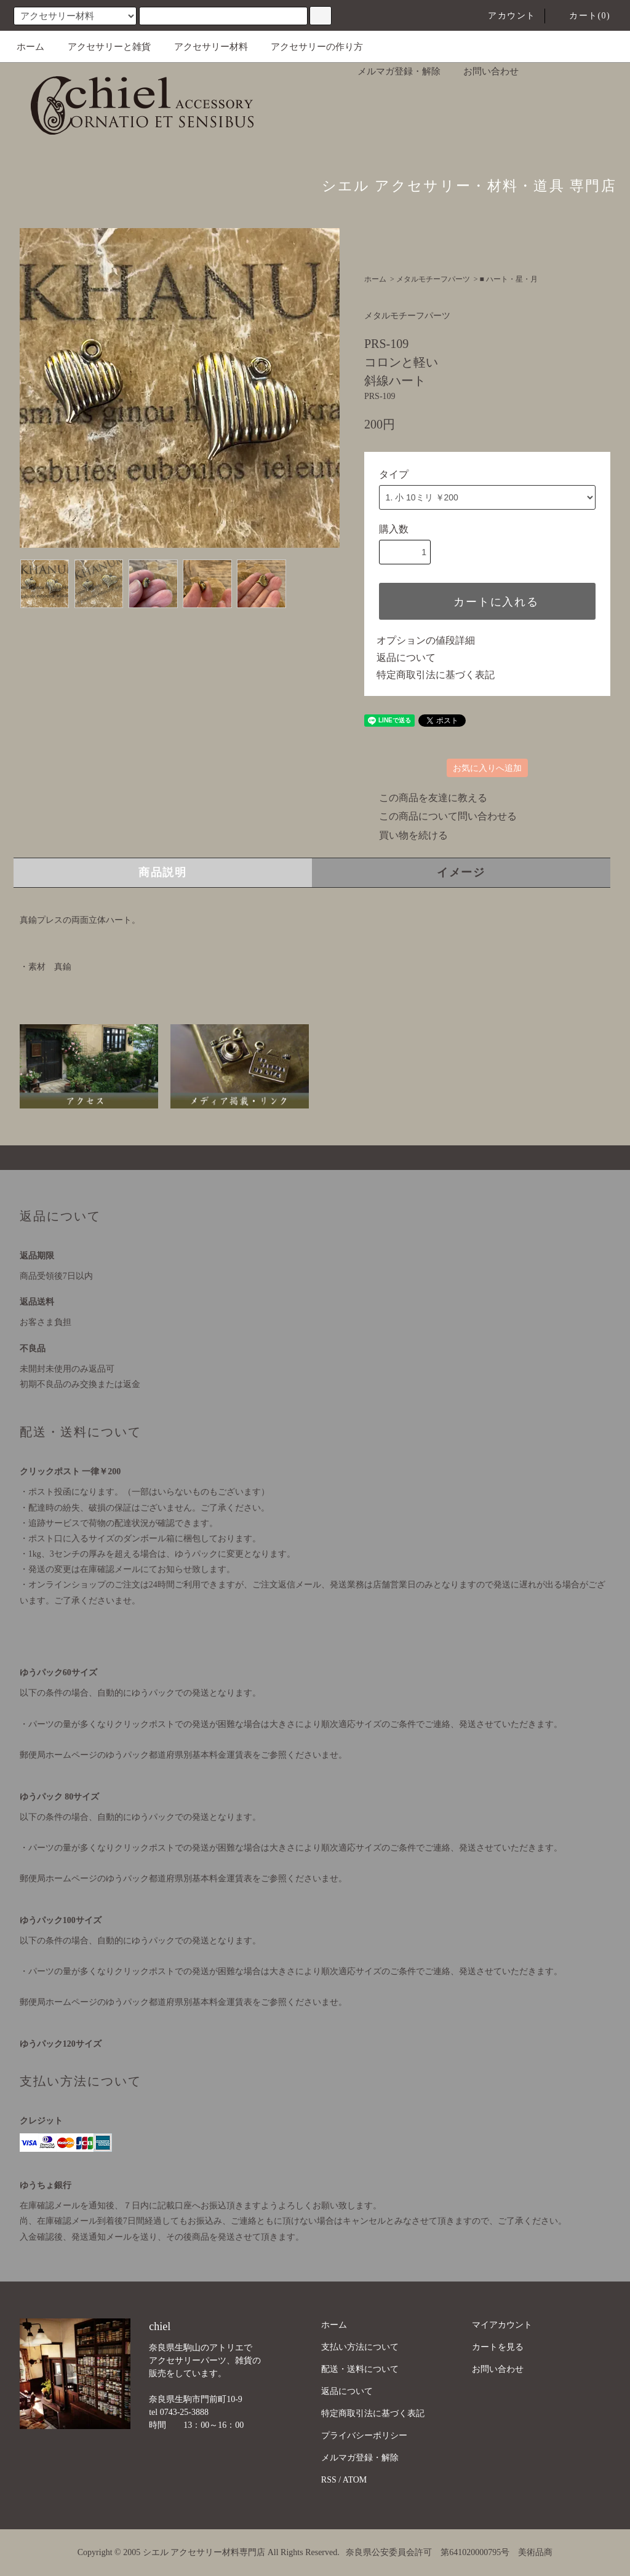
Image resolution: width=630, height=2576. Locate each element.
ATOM (355, 2479)
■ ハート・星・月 (509, 279)
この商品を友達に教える (425, 797)
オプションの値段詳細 (426, 640)
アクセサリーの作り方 (309, 47)
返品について (406, 657)
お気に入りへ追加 (487, 768)
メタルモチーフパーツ (433, 279)
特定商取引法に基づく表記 (436, 675)
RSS (329, 2479)
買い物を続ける (406, 835)
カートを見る (498, 2347)
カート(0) (582, 15)
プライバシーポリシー (364, 2435)
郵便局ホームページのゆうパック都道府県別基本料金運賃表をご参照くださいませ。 (183, 1755)
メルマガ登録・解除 (392, 71)
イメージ (461, 872)
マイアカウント (502, 2324)
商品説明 (162, 872)
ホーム (30, 47)
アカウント (504, 15)
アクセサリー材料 (203, 47)
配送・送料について (360, 2369)
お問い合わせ (484, 71)
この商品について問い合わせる (440, 816)
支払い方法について (360, 2347)
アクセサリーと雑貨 (102, 47)
